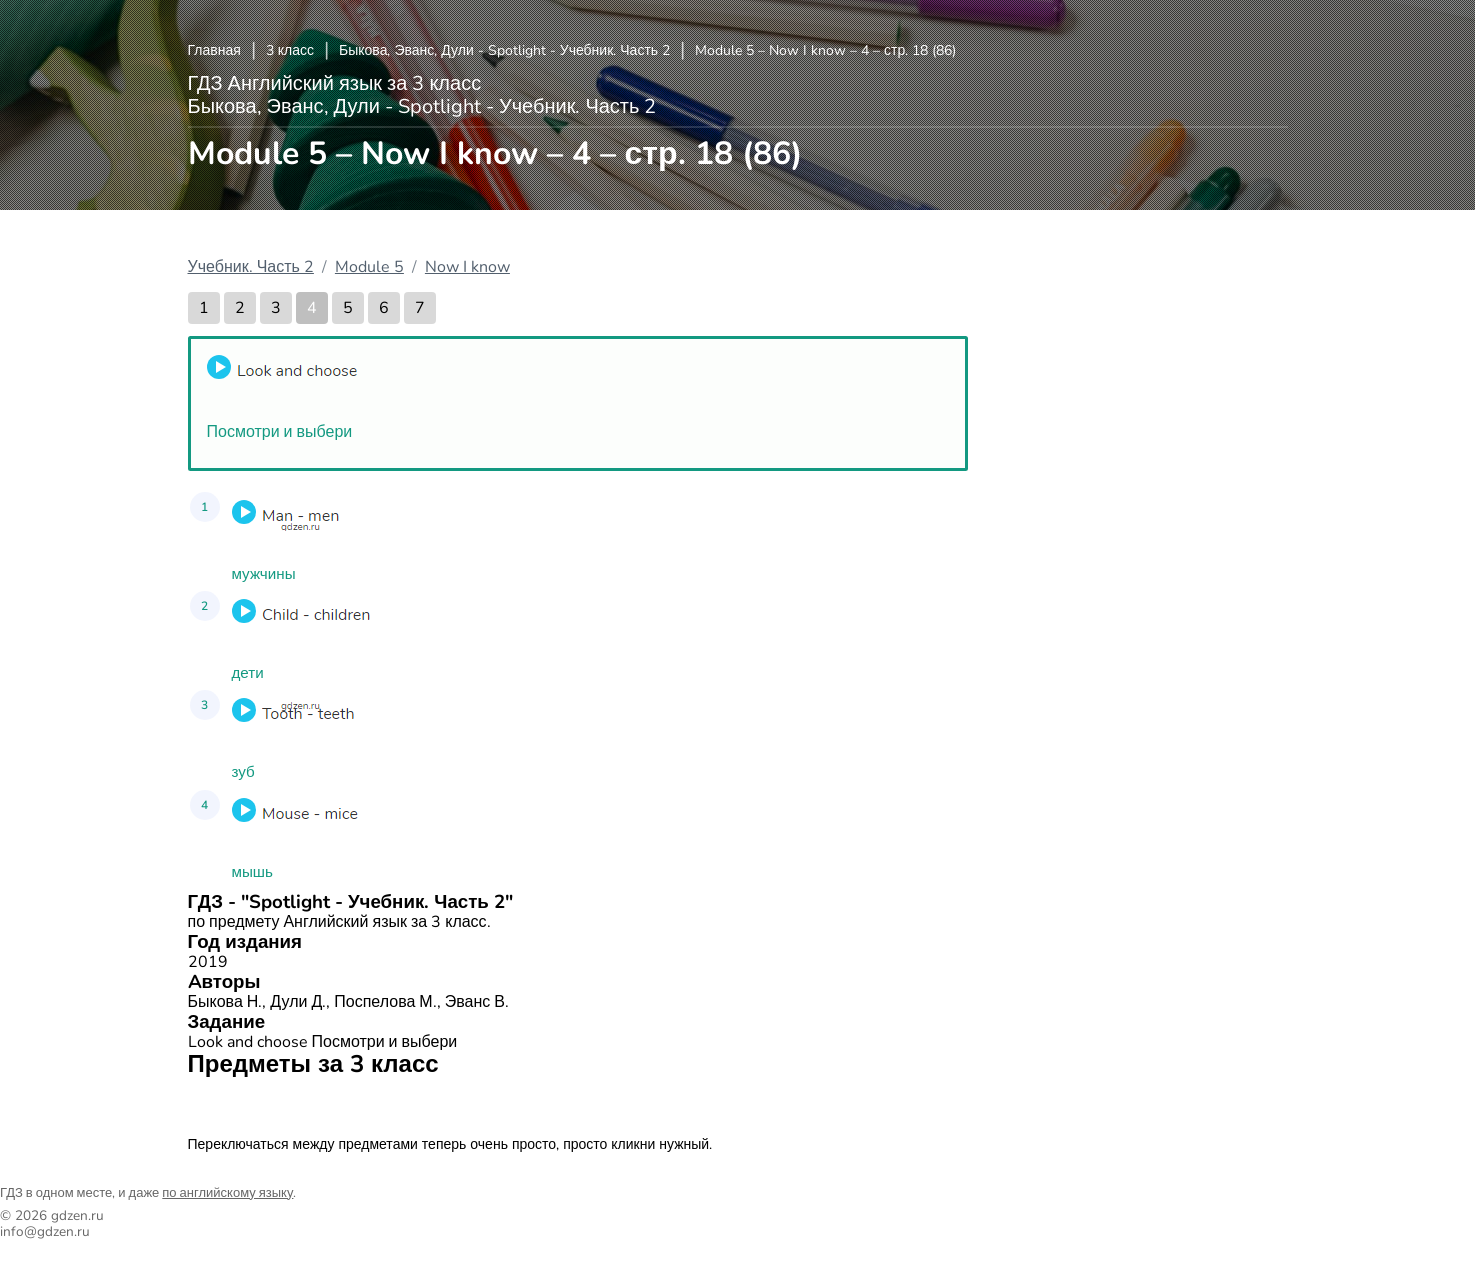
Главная (214, 50)
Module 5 (369, 267)
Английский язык (258, 1104)
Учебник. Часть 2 (251, 267)
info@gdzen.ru (45, 1231)
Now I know (467, 267)
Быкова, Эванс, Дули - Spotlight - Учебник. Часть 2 (504, 50)
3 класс (290, 50)
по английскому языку (227, 1193)
